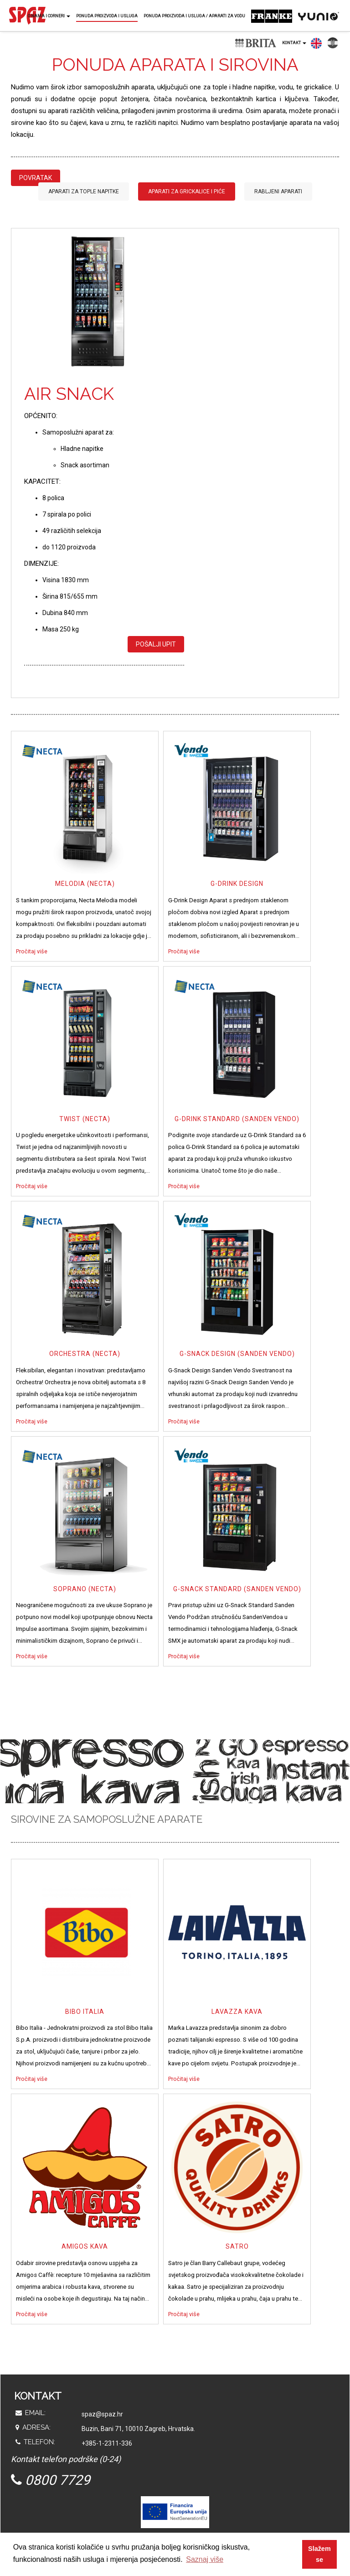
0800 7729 (50, 2480)
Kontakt (294, 43)
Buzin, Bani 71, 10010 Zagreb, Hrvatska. (138, 2428)
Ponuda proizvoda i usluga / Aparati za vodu (194, 16)
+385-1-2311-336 (107, 2443)
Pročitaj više (31, 951)
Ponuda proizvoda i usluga (107, 16)
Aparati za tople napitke (83, 191)
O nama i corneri (49, 16)
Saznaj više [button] (204, 2559)
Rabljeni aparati (278, 191)
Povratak (35, 177)
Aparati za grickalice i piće (186, 191)
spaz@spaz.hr (102, 2414)
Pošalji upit (156, 644)
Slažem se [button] (319, 2554)
